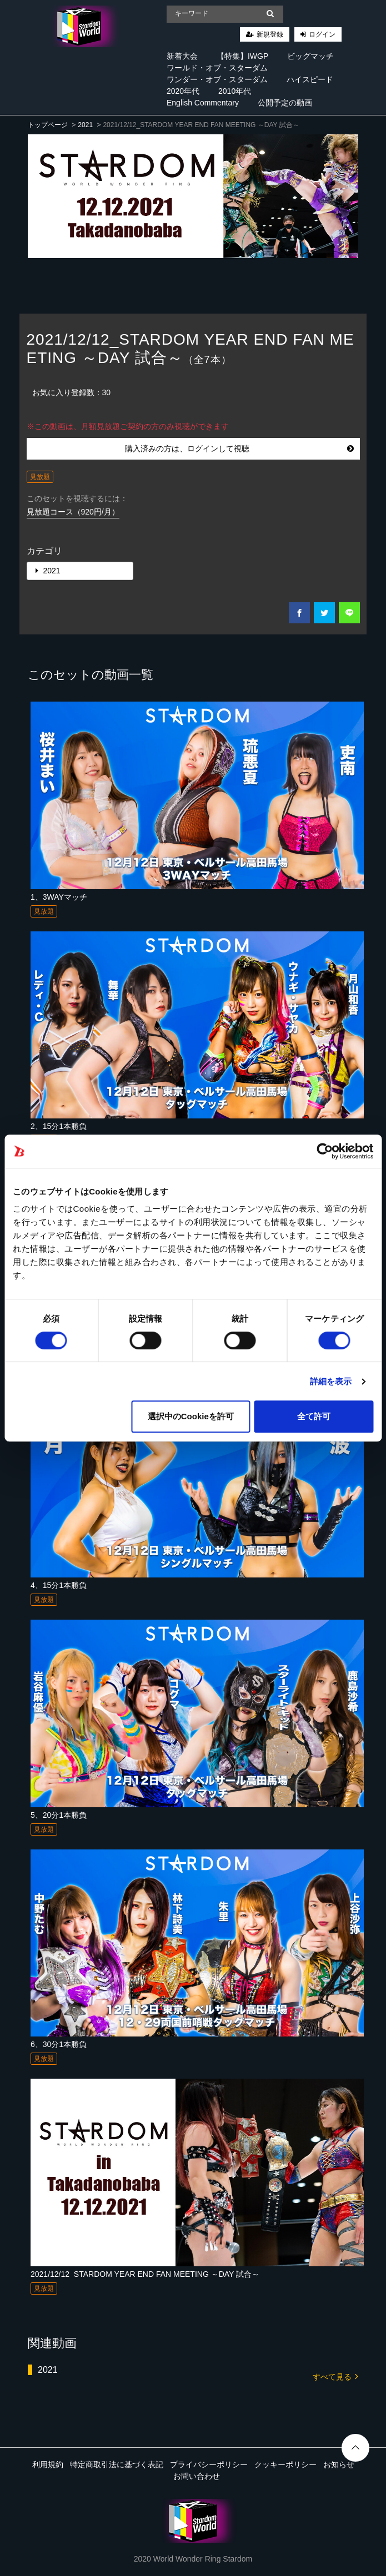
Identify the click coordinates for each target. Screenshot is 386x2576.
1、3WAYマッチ (59, 897)
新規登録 (270, 34)
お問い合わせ (196, 2476)
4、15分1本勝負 (59, 1585)
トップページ (48, 125)
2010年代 (234, 91)
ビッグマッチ (310, 56)
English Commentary (203, 102)
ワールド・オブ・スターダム (217, 67)
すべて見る (335, 2376)
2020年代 (183, 91)
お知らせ (338, 2464)
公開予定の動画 (285, 102)
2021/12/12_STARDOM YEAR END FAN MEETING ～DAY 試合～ (145, 2274)
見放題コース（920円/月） (73, 511)
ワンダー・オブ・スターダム (217, 79)
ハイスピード (310, 79)
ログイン (322, 34)
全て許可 (313, 1416)
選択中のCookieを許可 (191, 1416)
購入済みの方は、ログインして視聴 (239, 448)
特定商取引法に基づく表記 (116, 2464)
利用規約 (47, 2464)
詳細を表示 (331, 1381)
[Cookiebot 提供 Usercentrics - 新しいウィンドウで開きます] (324, 1151)
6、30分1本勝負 (59, 2044)
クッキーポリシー (285, 2464)
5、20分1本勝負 (59, 1815)
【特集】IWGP (242, 56)
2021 (85, 125)
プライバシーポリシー (209, 2464)
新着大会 (182, 56)
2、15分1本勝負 (59, 1126)
